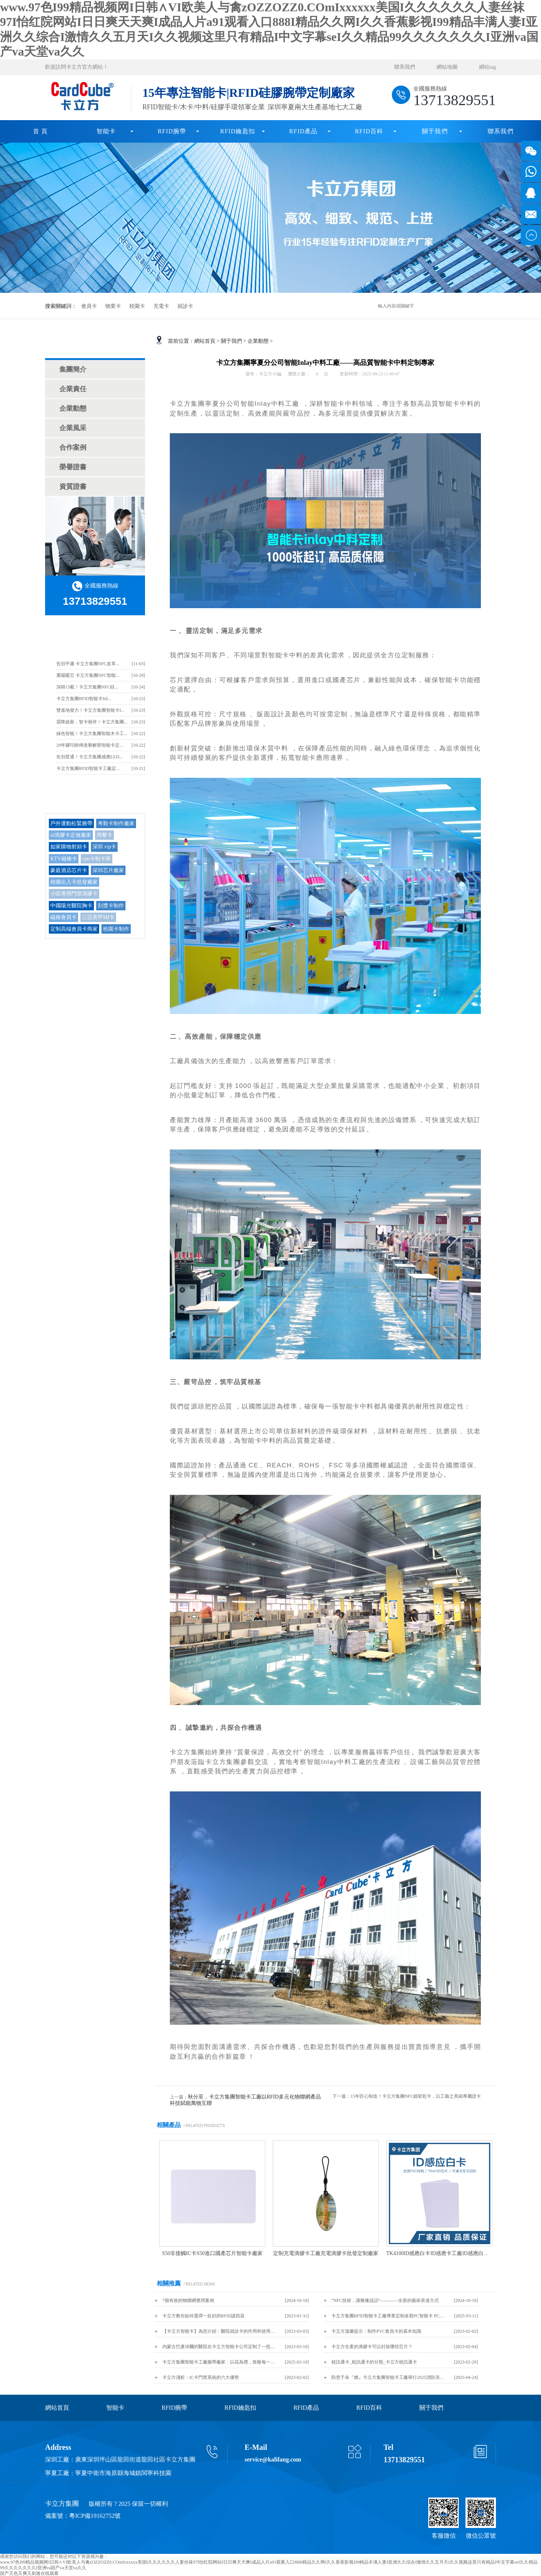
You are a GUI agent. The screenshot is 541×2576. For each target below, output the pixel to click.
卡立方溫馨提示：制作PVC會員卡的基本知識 (376, 2331)
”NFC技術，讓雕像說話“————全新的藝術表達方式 (385, 2300)
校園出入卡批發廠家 (74, 882)
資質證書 (72, 486)
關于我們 (435, 131)
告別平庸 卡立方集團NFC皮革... (87, 663)
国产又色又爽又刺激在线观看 (29, 2573)
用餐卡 (104, 835)
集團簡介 (72, 369)
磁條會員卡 (63, 917)
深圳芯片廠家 (108, 870)
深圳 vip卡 (104, 847)
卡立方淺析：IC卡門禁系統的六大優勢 (200, 2377)
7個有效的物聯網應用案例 (188, 2300)
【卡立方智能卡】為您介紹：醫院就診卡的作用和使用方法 (218, 2331)
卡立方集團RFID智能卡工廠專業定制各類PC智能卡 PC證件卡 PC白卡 (387, 2315)
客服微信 (444, 2535)
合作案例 (72, 447)
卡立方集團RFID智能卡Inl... (83, 698)
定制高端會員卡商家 (74, 929)
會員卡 (89, 306)
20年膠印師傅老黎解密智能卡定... (89, 745)
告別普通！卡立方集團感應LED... (89, 756)
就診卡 (185, 306)
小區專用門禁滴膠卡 (74, 893)
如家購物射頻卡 (68, 847)
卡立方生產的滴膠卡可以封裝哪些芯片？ (372, 2346)
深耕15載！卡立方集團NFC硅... (87, 687)
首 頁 (40, 131)
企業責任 (72, 389)
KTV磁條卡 (63, 859)
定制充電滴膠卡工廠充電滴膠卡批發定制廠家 (325, 2253)
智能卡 (106, 131)
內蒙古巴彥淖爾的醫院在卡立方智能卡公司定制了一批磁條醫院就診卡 (218, 2346)
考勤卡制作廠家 (116, 823)
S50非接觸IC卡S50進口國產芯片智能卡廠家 (212, 2253)
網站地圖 (447, 67)
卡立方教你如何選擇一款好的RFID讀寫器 (203, 2315)
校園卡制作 (116, 929)
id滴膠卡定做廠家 (70, 835)
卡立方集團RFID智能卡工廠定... (87, 768)
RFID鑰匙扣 (237, 131)
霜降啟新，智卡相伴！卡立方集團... (91, 722)
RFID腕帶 (172, 131)
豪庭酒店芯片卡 (68, 870)
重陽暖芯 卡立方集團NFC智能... (87, 675)
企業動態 (72, 408)
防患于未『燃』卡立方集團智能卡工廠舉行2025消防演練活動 (387, 2377)
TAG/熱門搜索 (95, 797)
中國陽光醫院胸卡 (71, 905)
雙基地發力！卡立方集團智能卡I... (90, 710)
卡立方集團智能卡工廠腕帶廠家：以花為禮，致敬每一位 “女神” (218, 2362)
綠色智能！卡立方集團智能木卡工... (91, 733)
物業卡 (113, 306)
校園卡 (137, 306)
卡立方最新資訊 (95, 638)
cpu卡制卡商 (96, 859)
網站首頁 (204, 341)
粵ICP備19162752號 (95, 2516)
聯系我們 (404, 67)
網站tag (487, 67)
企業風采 (72, 428)
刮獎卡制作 (111, 905)
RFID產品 (303, 131)
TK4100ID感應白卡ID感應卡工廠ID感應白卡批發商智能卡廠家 (458, 2253)
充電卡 (161, 306)
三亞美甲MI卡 (98, 917)
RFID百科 (369, 131)
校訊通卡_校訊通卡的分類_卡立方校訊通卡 (374, 2362)
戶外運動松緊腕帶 (71, 823)
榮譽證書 (72, 467)
